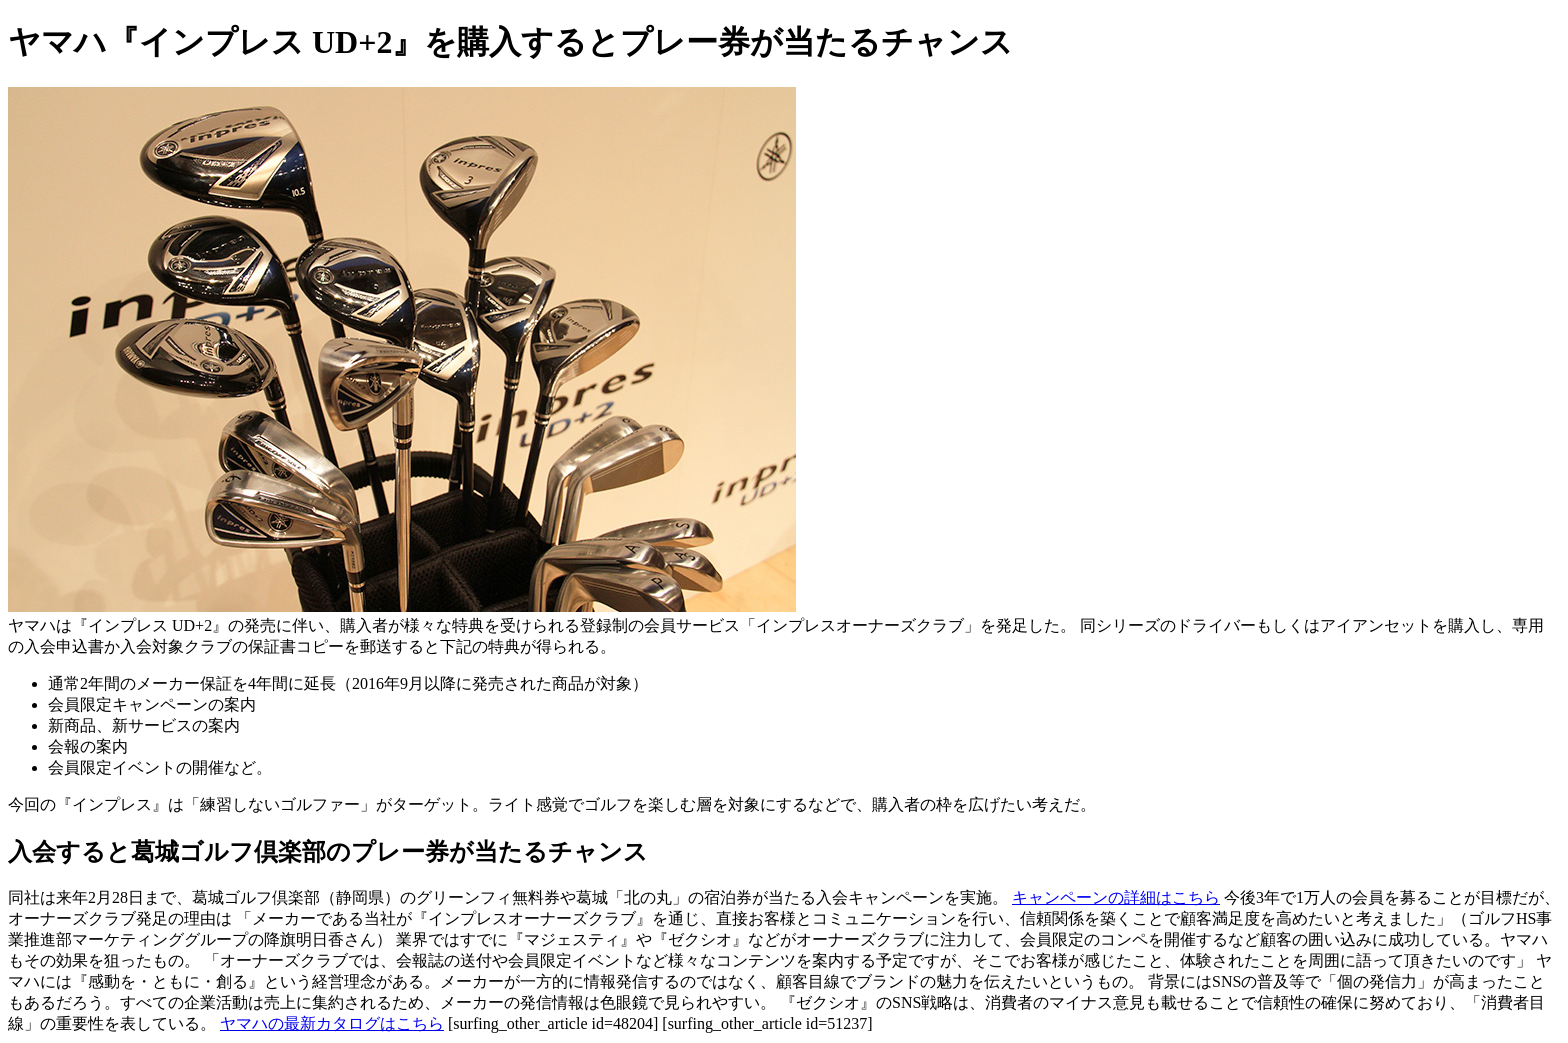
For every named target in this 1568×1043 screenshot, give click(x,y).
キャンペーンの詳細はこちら (1116, 897)
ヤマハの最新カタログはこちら (332, 1023)
